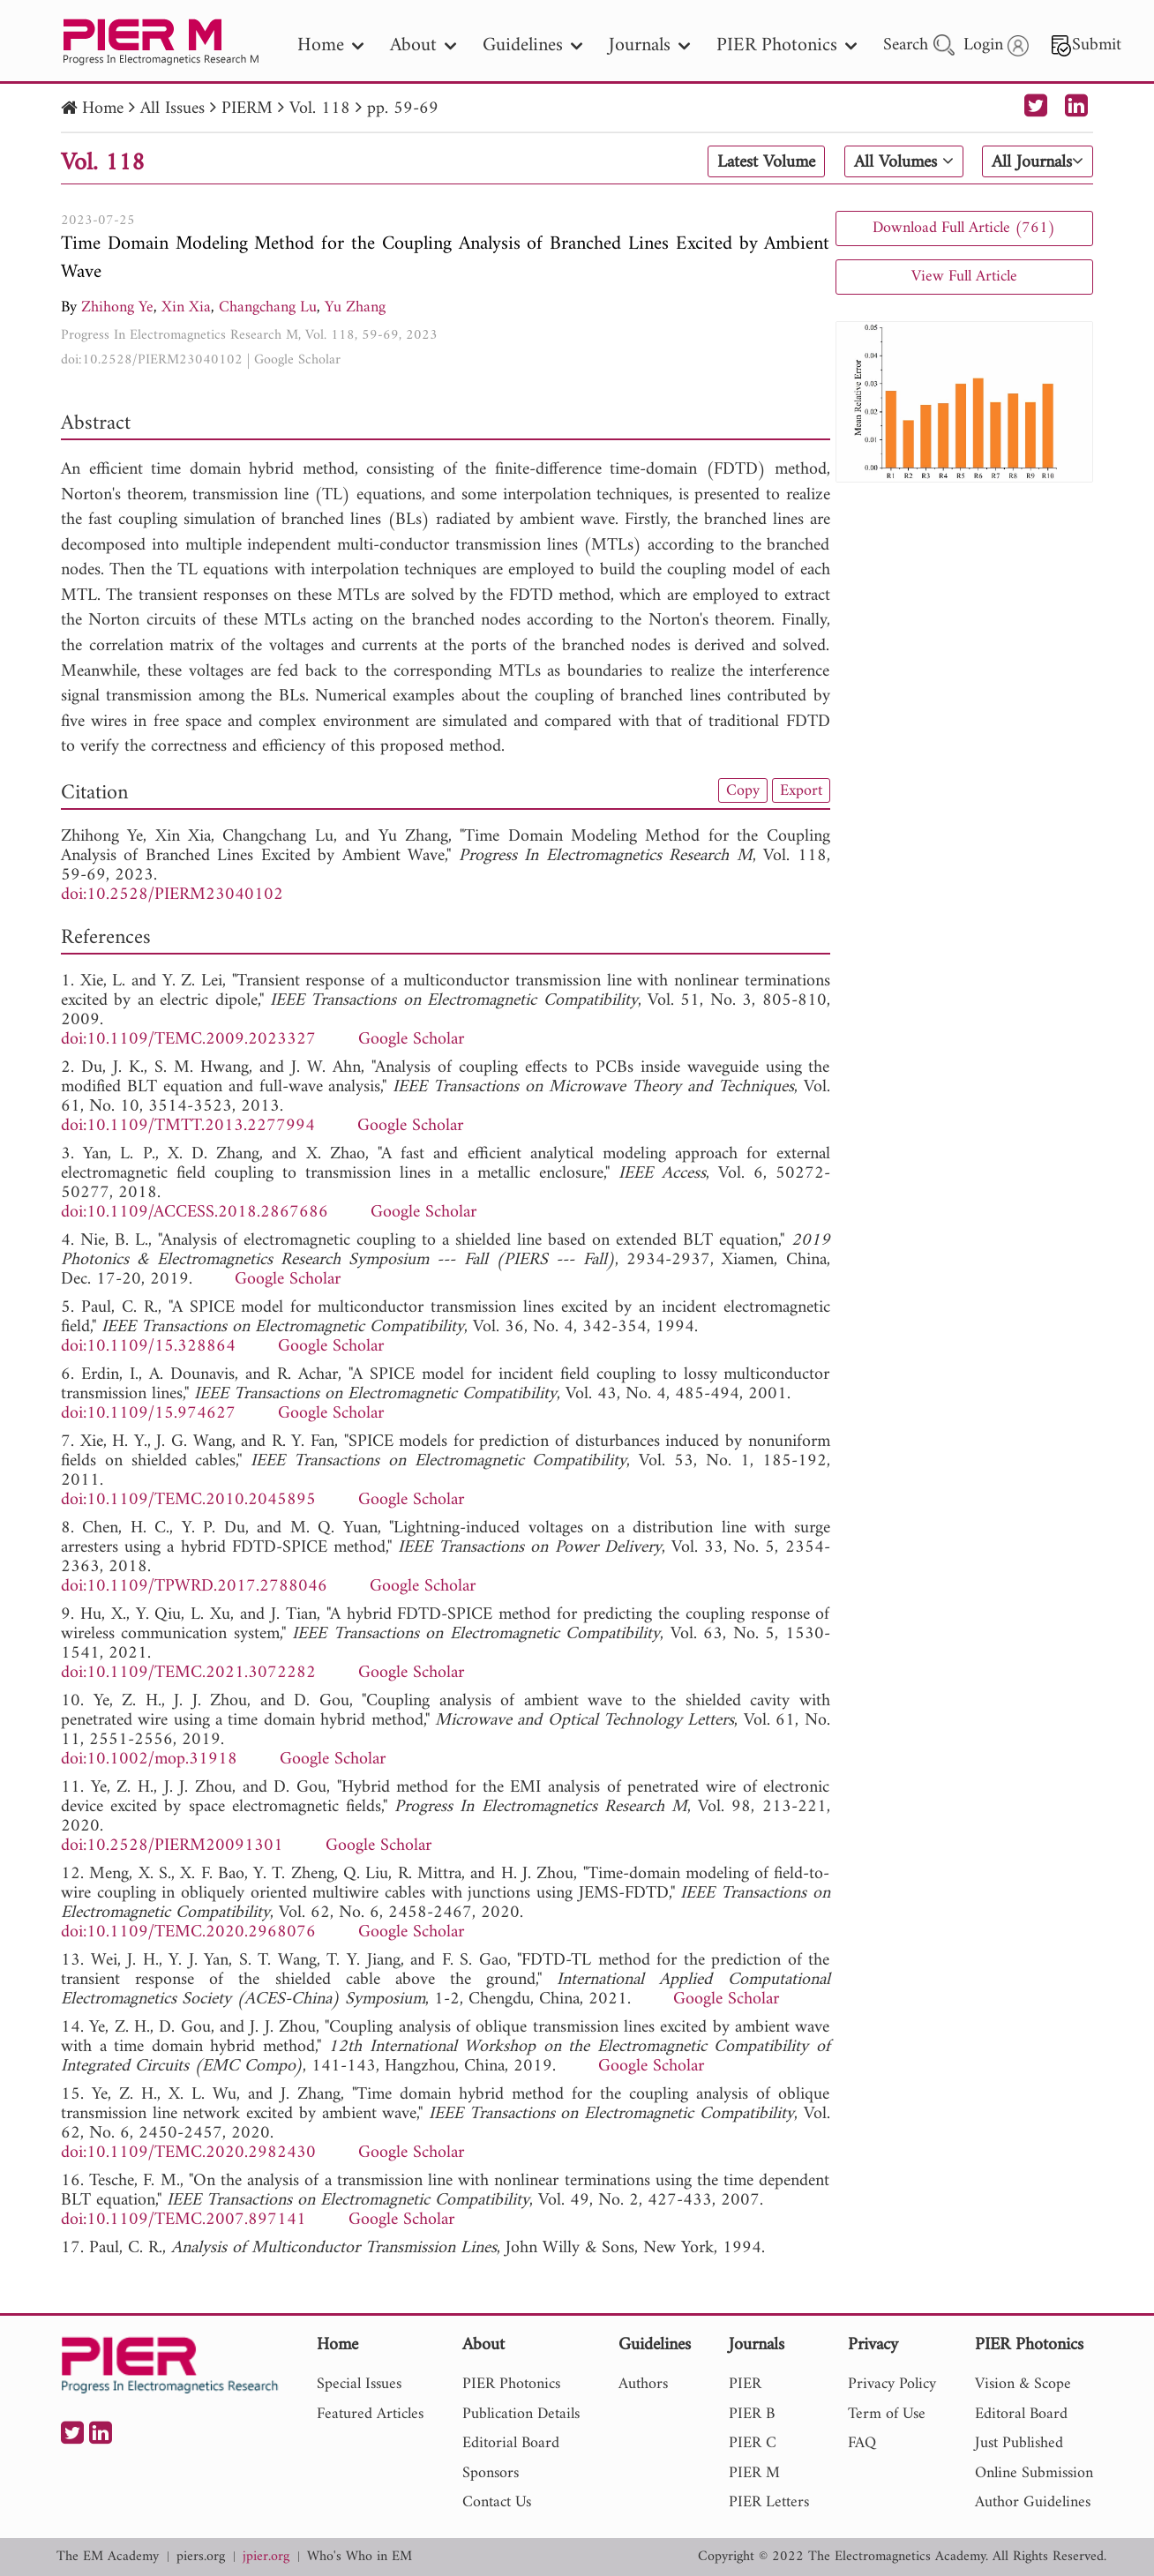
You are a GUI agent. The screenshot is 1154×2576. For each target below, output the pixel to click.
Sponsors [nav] (490, 2473)
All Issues (172, 109)
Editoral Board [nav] (1021, 2414)
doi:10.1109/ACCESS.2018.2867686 (194, 1212)
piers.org (200, 2557)
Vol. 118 (319, 109)
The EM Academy (107, 2557)
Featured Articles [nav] (370, 2414)
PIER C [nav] (752, 2443)
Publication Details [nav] (521, 2414)
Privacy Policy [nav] (892, 2384)
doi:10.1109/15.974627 (148, 1413)
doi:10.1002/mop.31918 (149, 1759)
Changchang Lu (268, 307)
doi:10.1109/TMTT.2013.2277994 (188, 1126)
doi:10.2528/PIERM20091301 (172, 1846)
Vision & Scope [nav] (1023, 2384)
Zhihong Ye (117, 307)
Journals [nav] (649, 45)
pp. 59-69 (402, 109)
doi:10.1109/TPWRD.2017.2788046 (194, 1586)
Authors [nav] (643, 2384)
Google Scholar (297, 360)
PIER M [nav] (754, 2473)
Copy (743, 790)
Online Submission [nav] (1034, 2473)
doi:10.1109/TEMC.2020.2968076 (188, 1932)
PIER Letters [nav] (769, 2502)
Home (103, 109)
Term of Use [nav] (886, 2414)
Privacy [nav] (873, 2346)
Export (801, 790)
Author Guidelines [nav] (1032, 2502)
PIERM (247, 109)
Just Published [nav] (1019, 2443)
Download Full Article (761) (964, 228)
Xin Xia (186, 307)
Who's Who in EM (359, 2557)
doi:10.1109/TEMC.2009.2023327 (188, 1039)
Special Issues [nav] (359, 2384)
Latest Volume (766, 162)
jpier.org (266, 2557)
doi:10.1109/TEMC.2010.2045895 (188, 1500)
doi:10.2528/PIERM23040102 (152, 360)
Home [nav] (330, 45)
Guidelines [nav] (532, 45)
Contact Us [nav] (496, 2502)
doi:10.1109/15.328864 (148, 1346)
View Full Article (964, 276)
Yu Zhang (355, 307)
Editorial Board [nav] (510, 2443)
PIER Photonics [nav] (786, 45)
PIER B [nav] (752, 2414)
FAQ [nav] (862, 2443)
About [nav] (423, 45)
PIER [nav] (745, 2384)
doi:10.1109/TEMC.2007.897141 (183, 2220)
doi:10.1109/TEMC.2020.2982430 (188, 2153)
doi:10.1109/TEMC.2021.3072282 (188, 1673)
